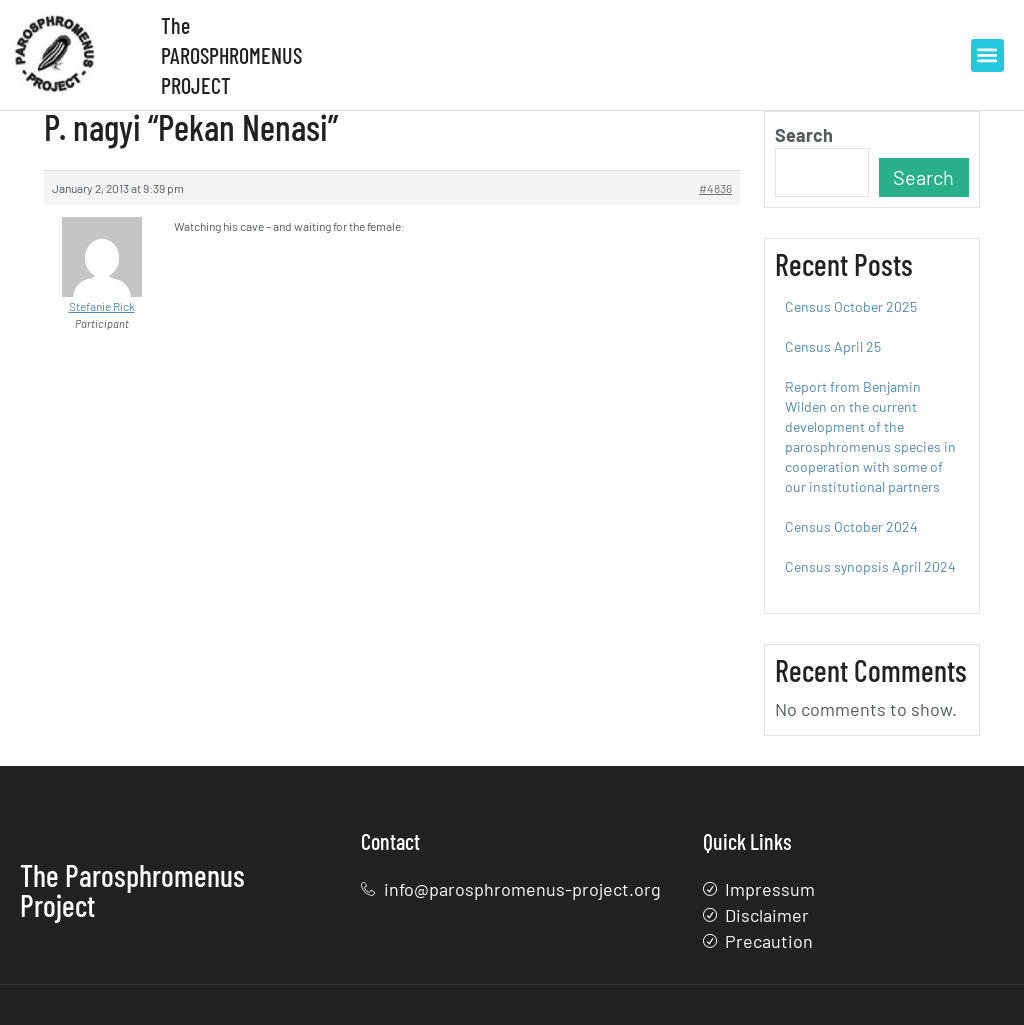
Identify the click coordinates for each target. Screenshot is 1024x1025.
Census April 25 (833, 346)
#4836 (715, 188)
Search (804, 135)
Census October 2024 (851, 526)
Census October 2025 (851, 306)
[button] (987, 55)
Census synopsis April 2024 (870, 566)
